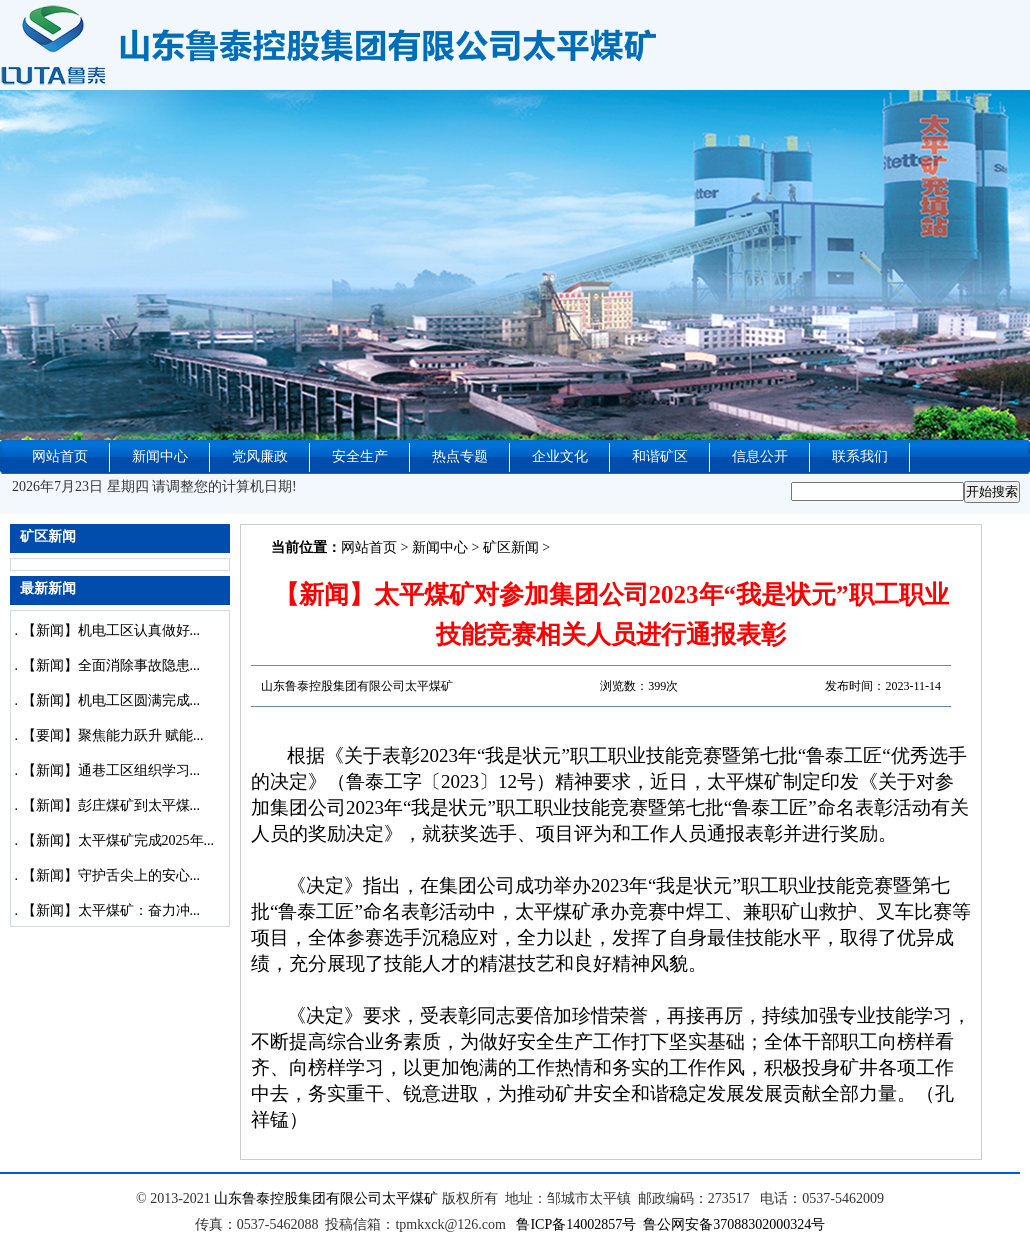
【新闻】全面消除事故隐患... (111, 665)
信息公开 (760, 456)
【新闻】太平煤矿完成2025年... (118, 840)
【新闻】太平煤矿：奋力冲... (111, 910)
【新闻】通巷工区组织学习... (111, 770)
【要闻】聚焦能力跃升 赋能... (113, 735)
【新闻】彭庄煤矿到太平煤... (111, 805)
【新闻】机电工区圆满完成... (111, 700)
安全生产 (360, 456)
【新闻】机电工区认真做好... (111, 630)
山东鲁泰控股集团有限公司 (298, 1198)
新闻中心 (160, 456)
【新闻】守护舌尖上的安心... (111, 875)
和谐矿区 (660, 456)
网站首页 (60, 456)
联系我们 (860, 456)
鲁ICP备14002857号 (576, 1224)
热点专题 (460, 456)
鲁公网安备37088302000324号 (734, 1224)
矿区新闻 (511, 547)
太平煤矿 (410, 1198)
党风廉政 (260, 456)
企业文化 (560, 456)
